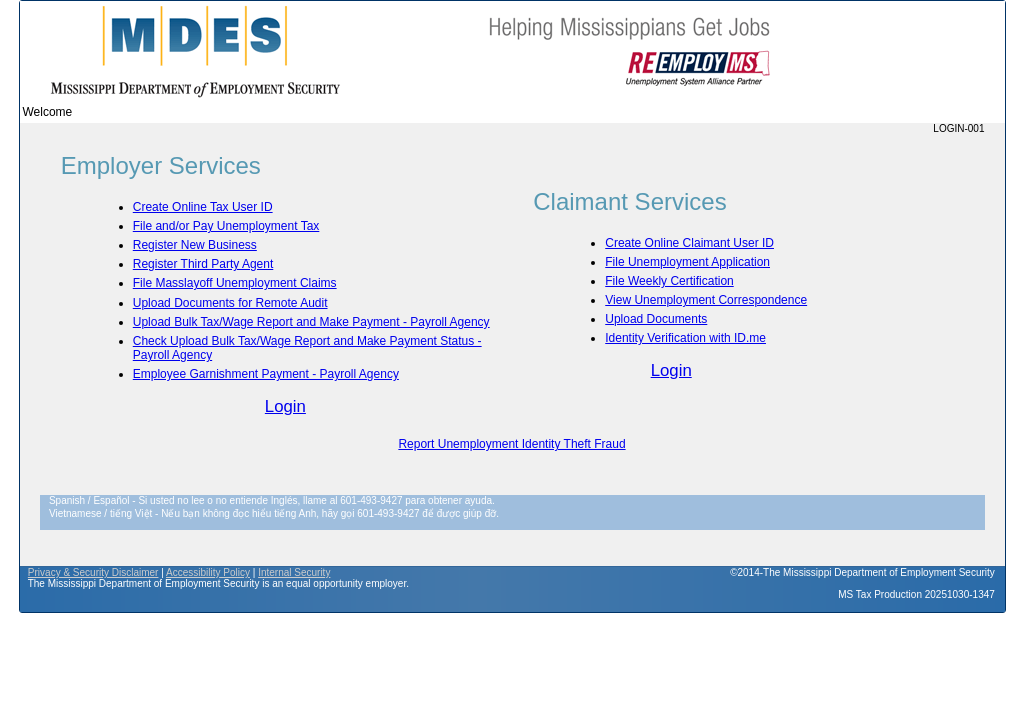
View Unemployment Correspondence (706, 300)
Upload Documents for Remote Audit (230, 303)
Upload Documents (656, 319)
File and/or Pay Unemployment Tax (226, 226)
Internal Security (294, 572)
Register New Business (195, 245)
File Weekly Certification (669, 281)
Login (285, 406)
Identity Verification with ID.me (685, 338)
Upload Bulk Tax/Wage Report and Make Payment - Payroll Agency (311, 322)
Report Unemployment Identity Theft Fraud (511, 444)
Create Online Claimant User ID (689, 243)
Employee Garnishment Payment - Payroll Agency (266, 374)
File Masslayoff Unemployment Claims (235, 283)
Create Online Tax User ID (203, 207)
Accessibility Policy (208, 572)
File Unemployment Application (687, 262)
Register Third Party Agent (203, 264)
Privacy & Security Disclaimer (93, 572)
